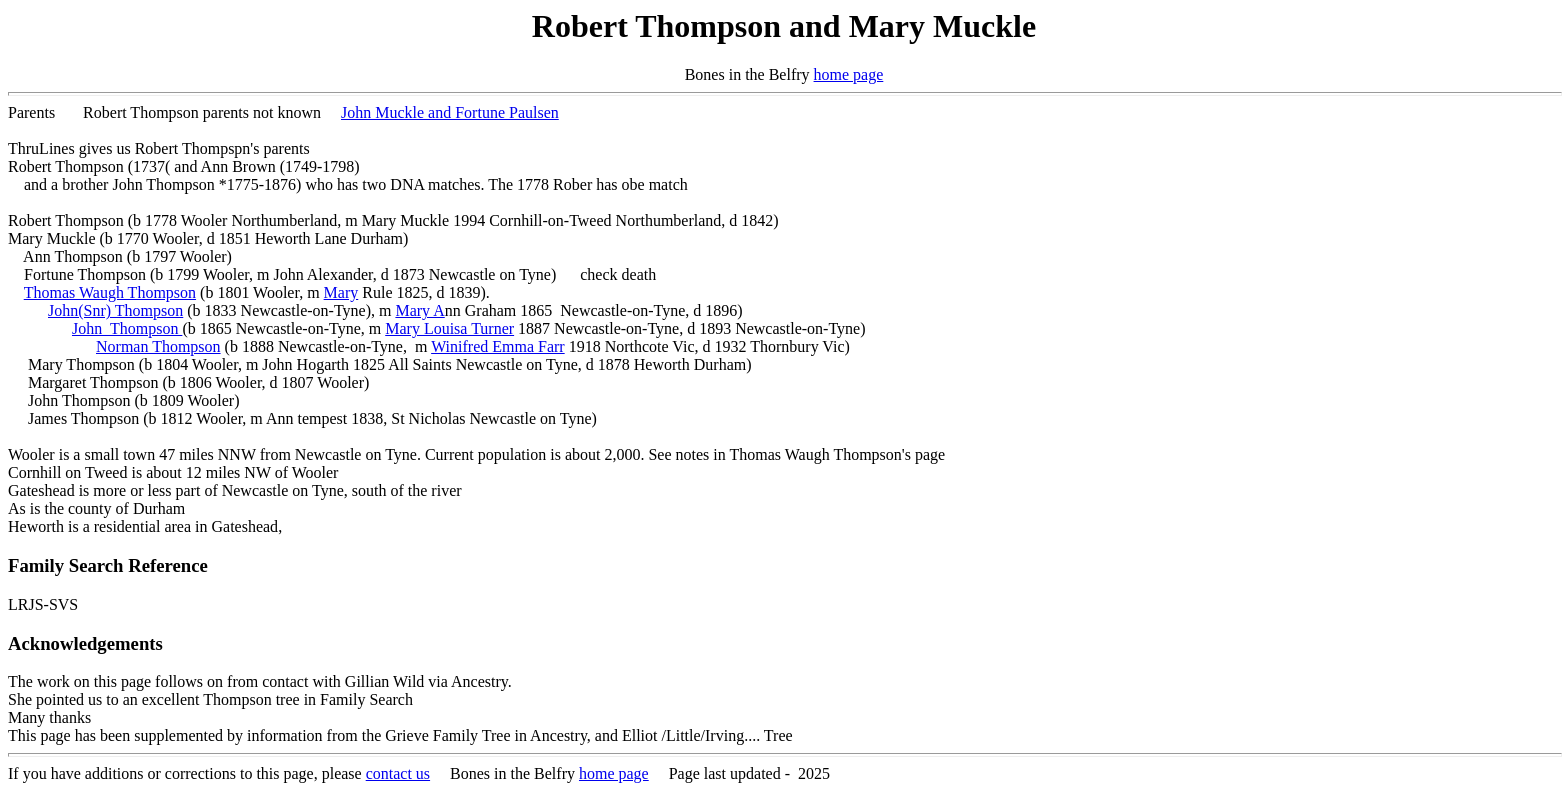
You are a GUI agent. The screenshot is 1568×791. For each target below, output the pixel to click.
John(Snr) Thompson (115, 310)
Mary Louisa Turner (449, 328)
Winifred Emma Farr (498, 346)
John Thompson (127, 328)
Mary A (419, 310)
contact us (398, 773)
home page (849, 74)
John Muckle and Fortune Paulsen (450, 112)
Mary (341, 292)
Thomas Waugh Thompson (110, 292)
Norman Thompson (158, 346)
